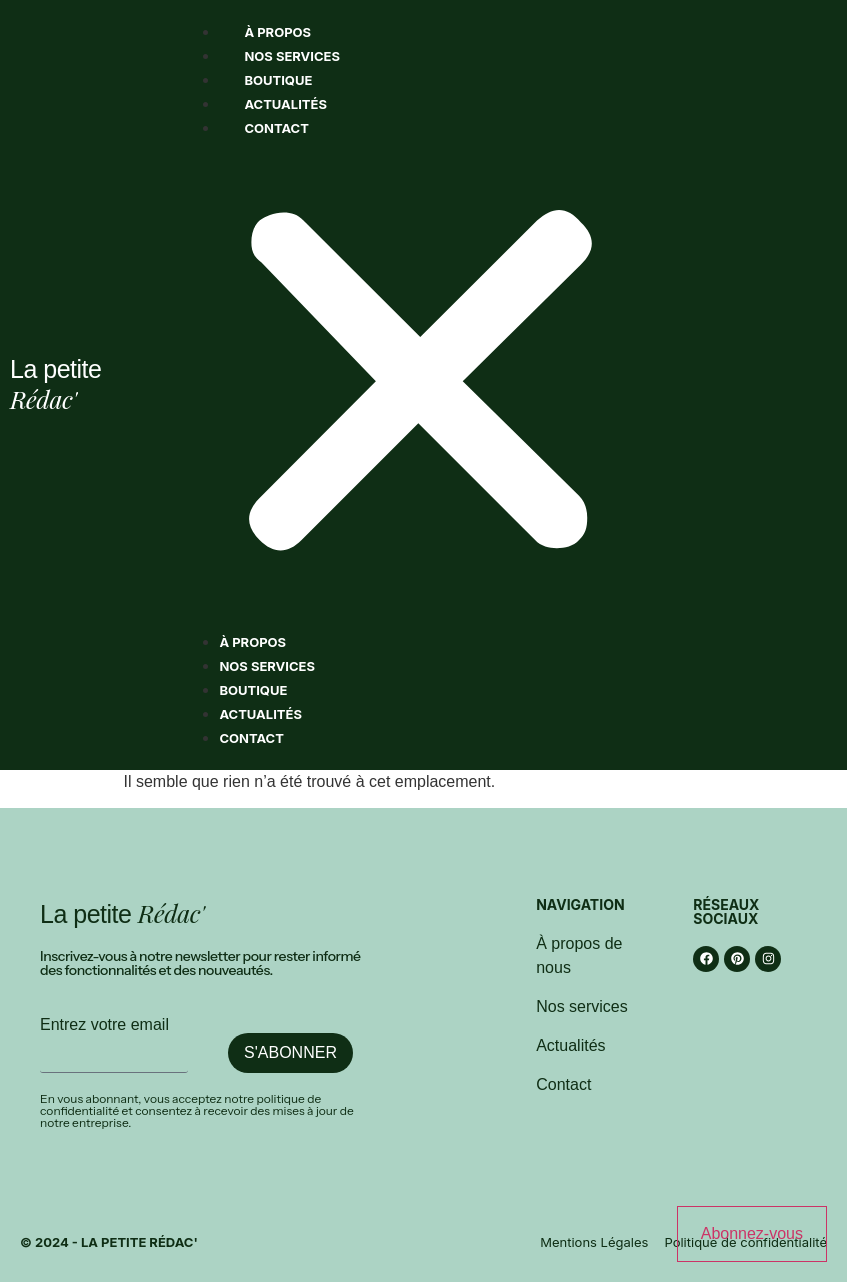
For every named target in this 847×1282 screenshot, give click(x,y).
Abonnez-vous (752, 1233)
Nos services (292, 56)
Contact (276, 128)
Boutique (278, 80)
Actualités (285, 104)
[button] (420, 385)
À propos (277, 32)
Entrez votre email (104, 1025)
